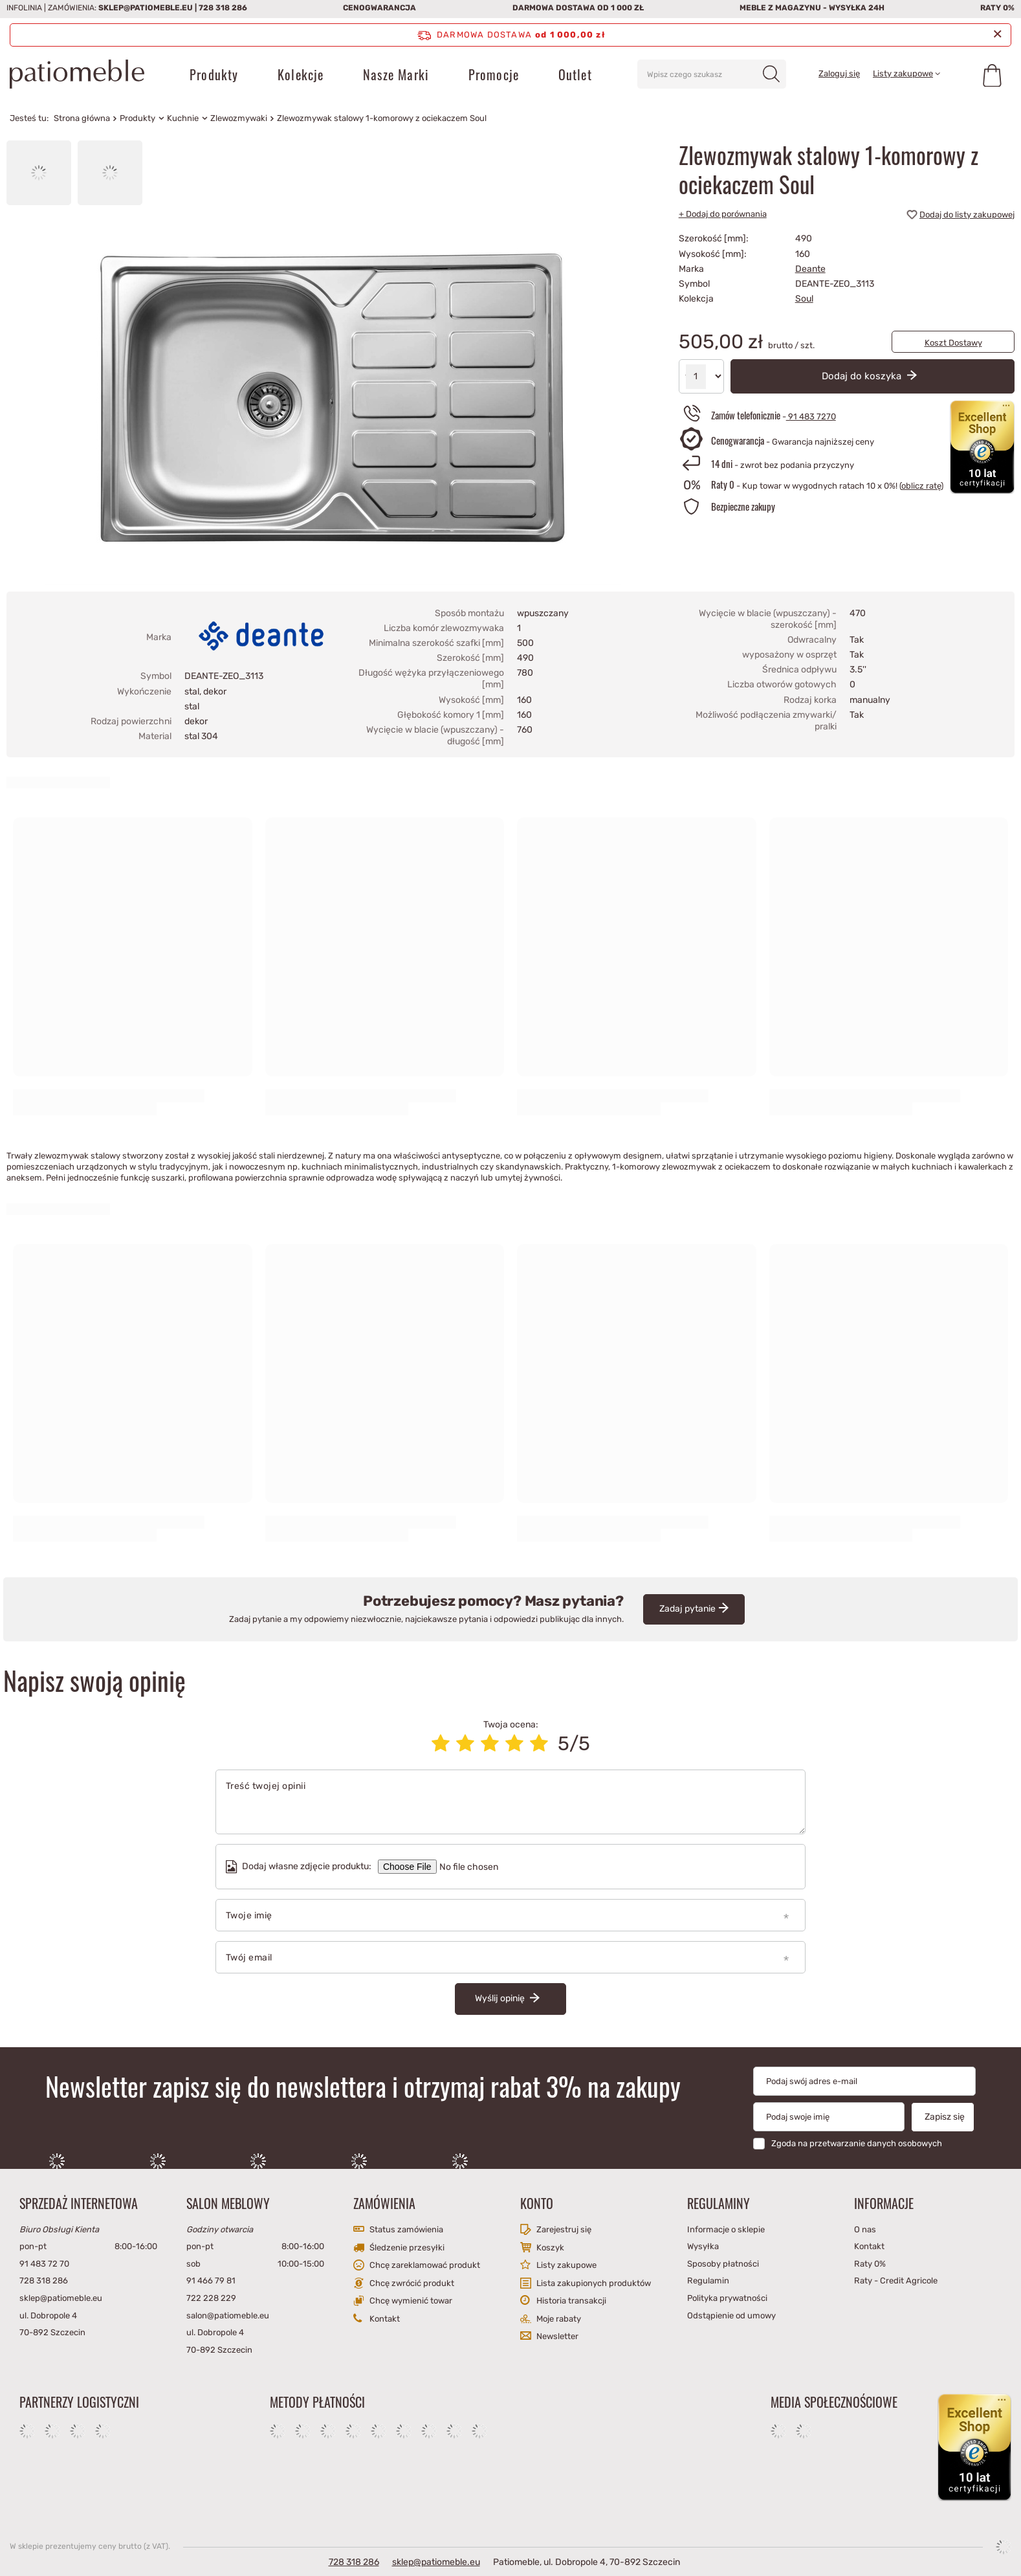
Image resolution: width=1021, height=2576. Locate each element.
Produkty (214, 74)
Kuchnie (183, 118)
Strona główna (82, 118)
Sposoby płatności (723, 2264)
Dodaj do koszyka (863, 376)
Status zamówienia (406, 2229)
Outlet (575, 74)
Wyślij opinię (501, 1998)
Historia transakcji (571, 2300)
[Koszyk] (991, 74)
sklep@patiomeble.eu (145, 7)
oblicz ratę (921, 486)
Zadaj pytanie (687, 1608)
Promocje (494, 74)
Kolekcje (301, 74)
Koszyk (550, 2247)
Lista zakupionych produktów (593, 2283)
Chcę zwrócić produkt (411, 2283)
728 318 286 (223, 7)
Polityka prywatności (727, 2298)
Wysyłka (703, 2246)
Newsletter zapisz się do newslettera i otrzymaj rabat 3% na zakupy (363, 2086)
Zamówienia (384, 2203)
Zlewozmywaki (238, 118)
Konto (536, 2203)
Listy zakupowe (903, 73)
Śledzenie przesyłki (407, 2247)
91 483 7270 (811, 416)
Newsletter (557, 2336)
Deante (810, 268)
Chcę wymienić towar (410, 2300)
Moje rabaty (558, 2319)
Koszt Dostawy (953, 343)
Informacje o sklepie (726, 2229)
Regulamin (708, 2280)
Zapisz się (945, 2116)
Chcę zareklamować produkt (424, 2265)
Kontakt (384, 2319)
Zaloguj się (839, 73)
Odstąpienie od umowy (731, 2315)
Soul (804, 298)
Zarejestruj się (563, 2229)
